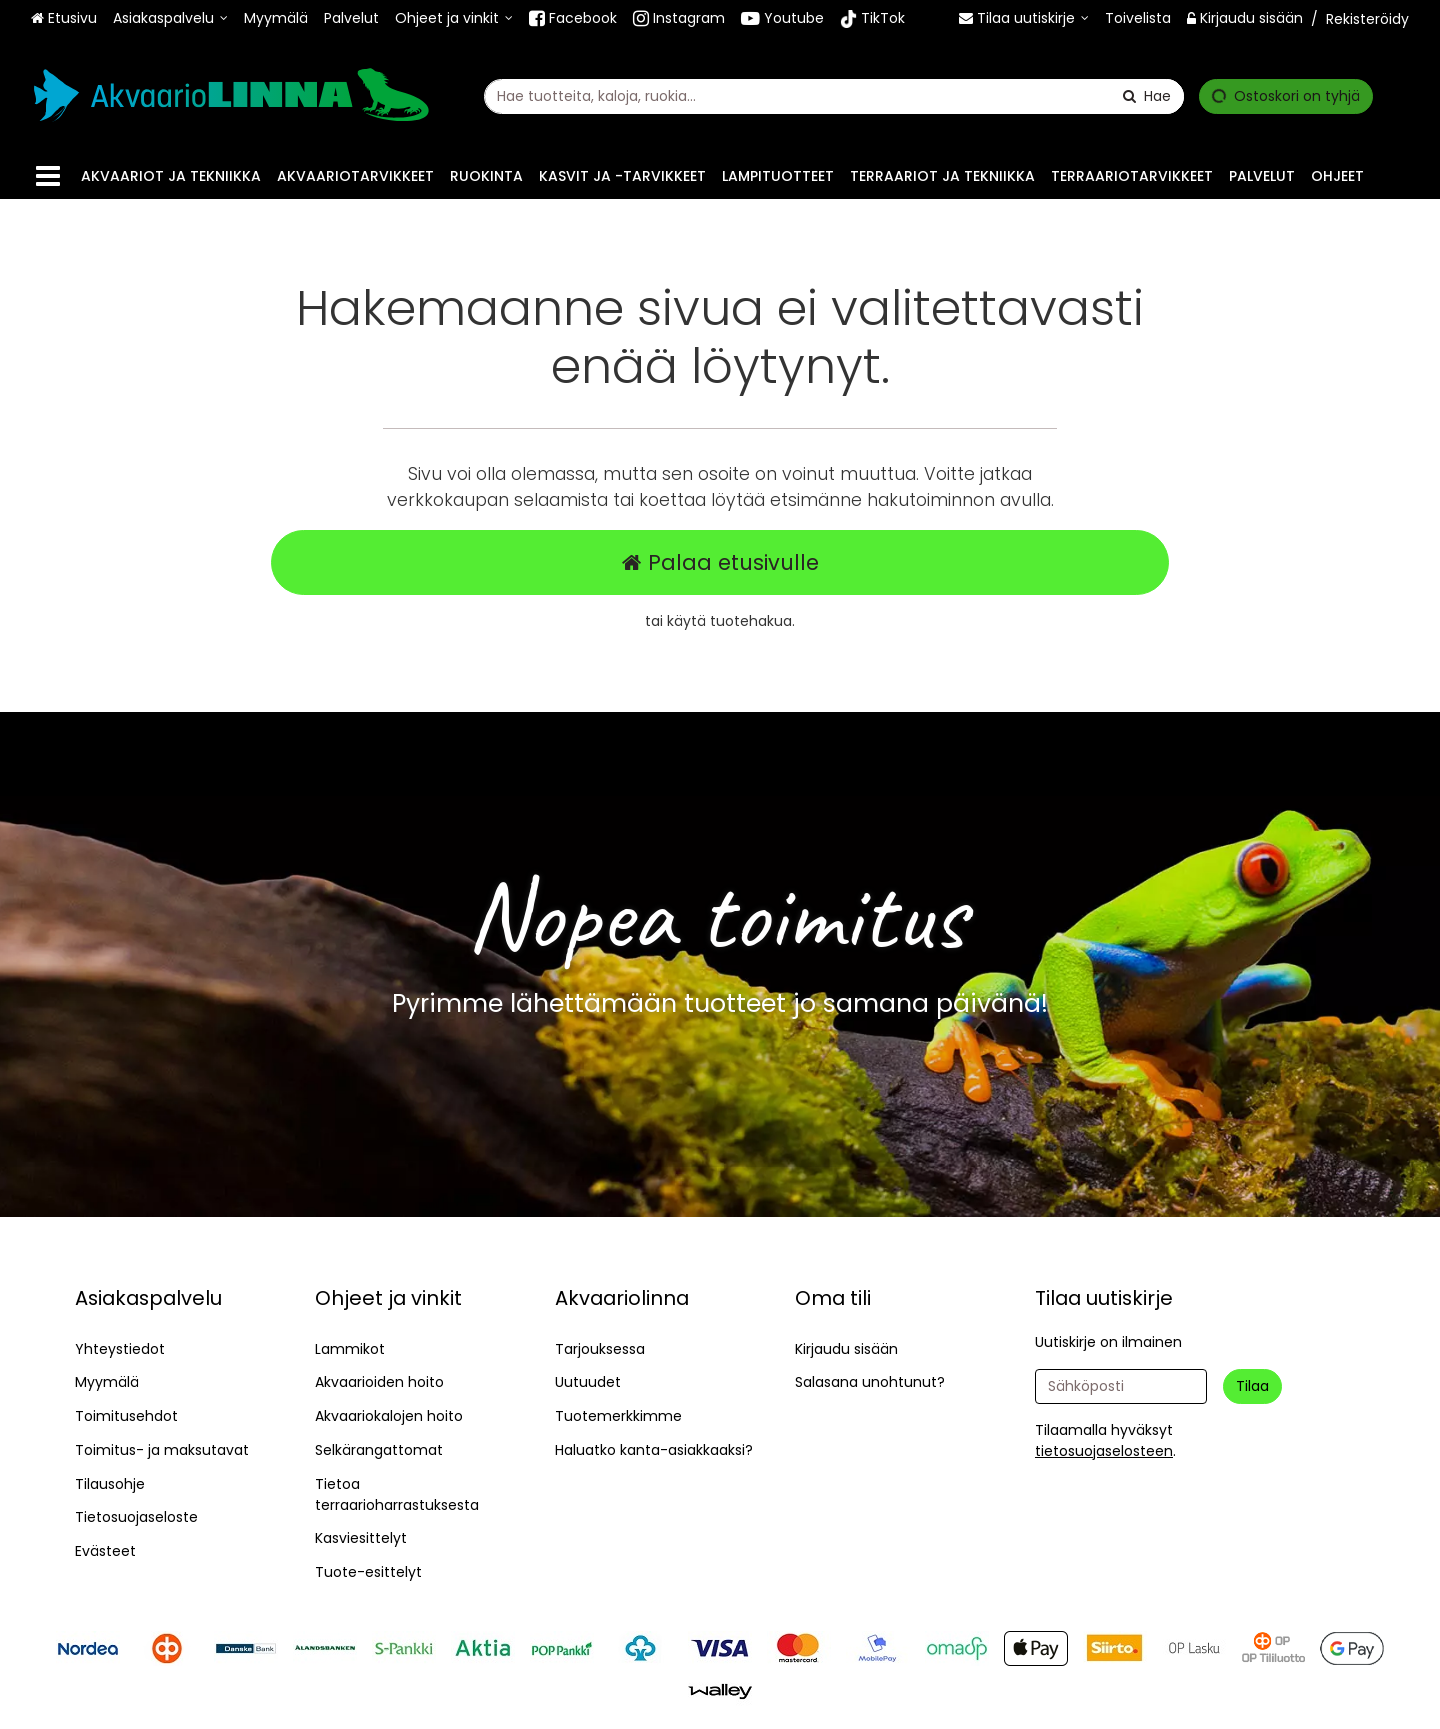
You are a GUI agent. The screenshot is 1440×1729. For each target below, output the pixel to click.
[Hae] (1147, 95)
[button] (1104, 1451)
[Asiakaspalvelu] (170, 18)
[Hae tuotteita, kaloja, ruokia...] (834, 95)
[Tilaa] (1252, 1386)
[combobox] (834, 95)
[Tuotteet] (48, 176)
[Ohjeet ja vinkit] (454, 18)
